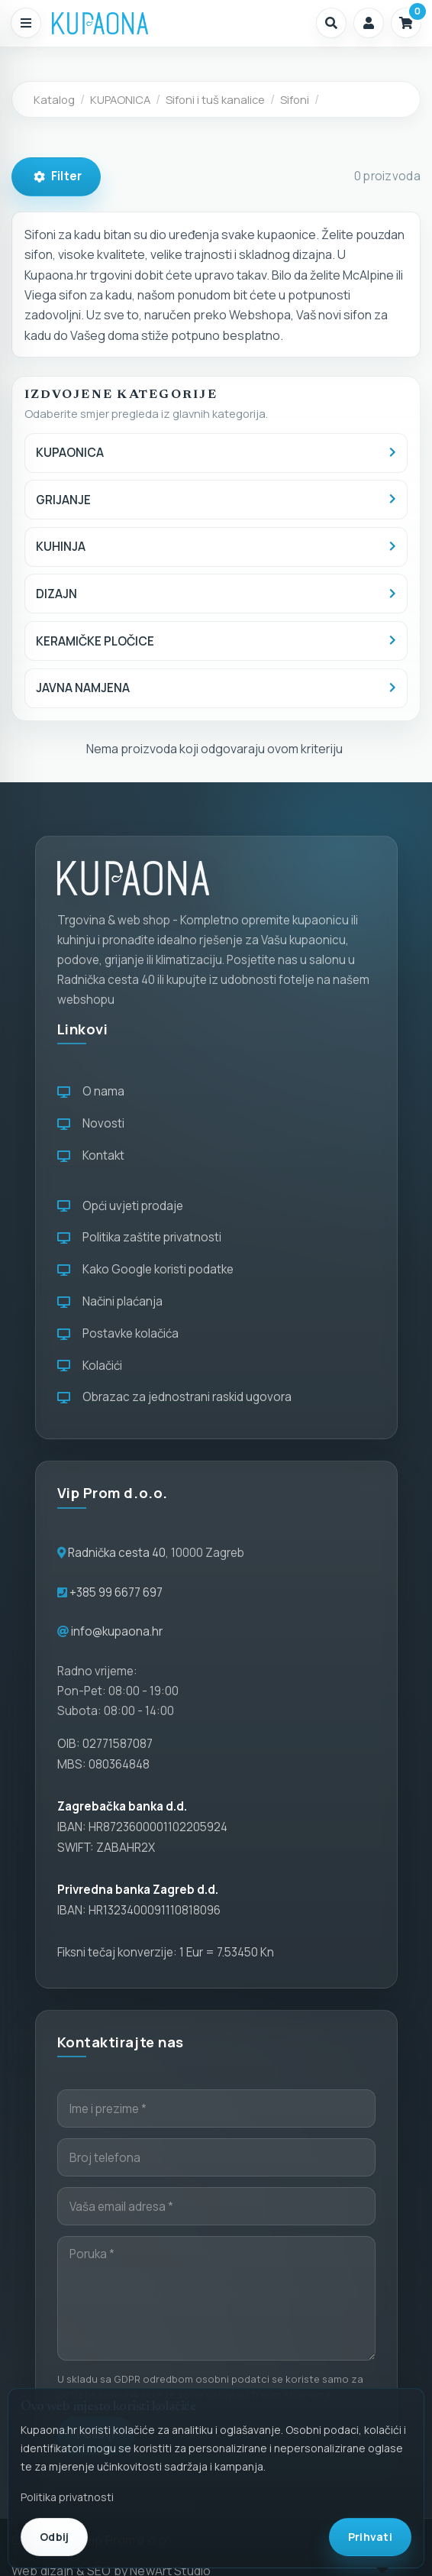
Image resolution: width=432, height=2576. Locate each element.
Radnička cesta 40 (117, 1553)
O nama (90, 1091)
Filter (58, 176)
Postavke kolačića (118, 1333)
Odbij (54, 2536)
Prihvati (370, 2536)
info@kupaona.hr (117, 1631)
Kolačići (89, 1366)
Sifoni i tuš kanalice (215, 99)
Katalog (54, 99)
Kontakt (90, 1155)
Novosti (90, 1123)
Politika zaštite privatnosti (139, 1237)
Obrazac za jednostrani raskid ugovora (174, 1397)
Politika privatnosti (67, 2497)
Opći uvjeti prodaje (120, 1206)
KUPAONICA (120, 99)
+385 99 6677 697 (115, 1592)
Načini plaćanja (110, 1301)
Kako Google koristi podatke (145, 1269)
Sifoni (294, 99)
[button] (331, 23)
